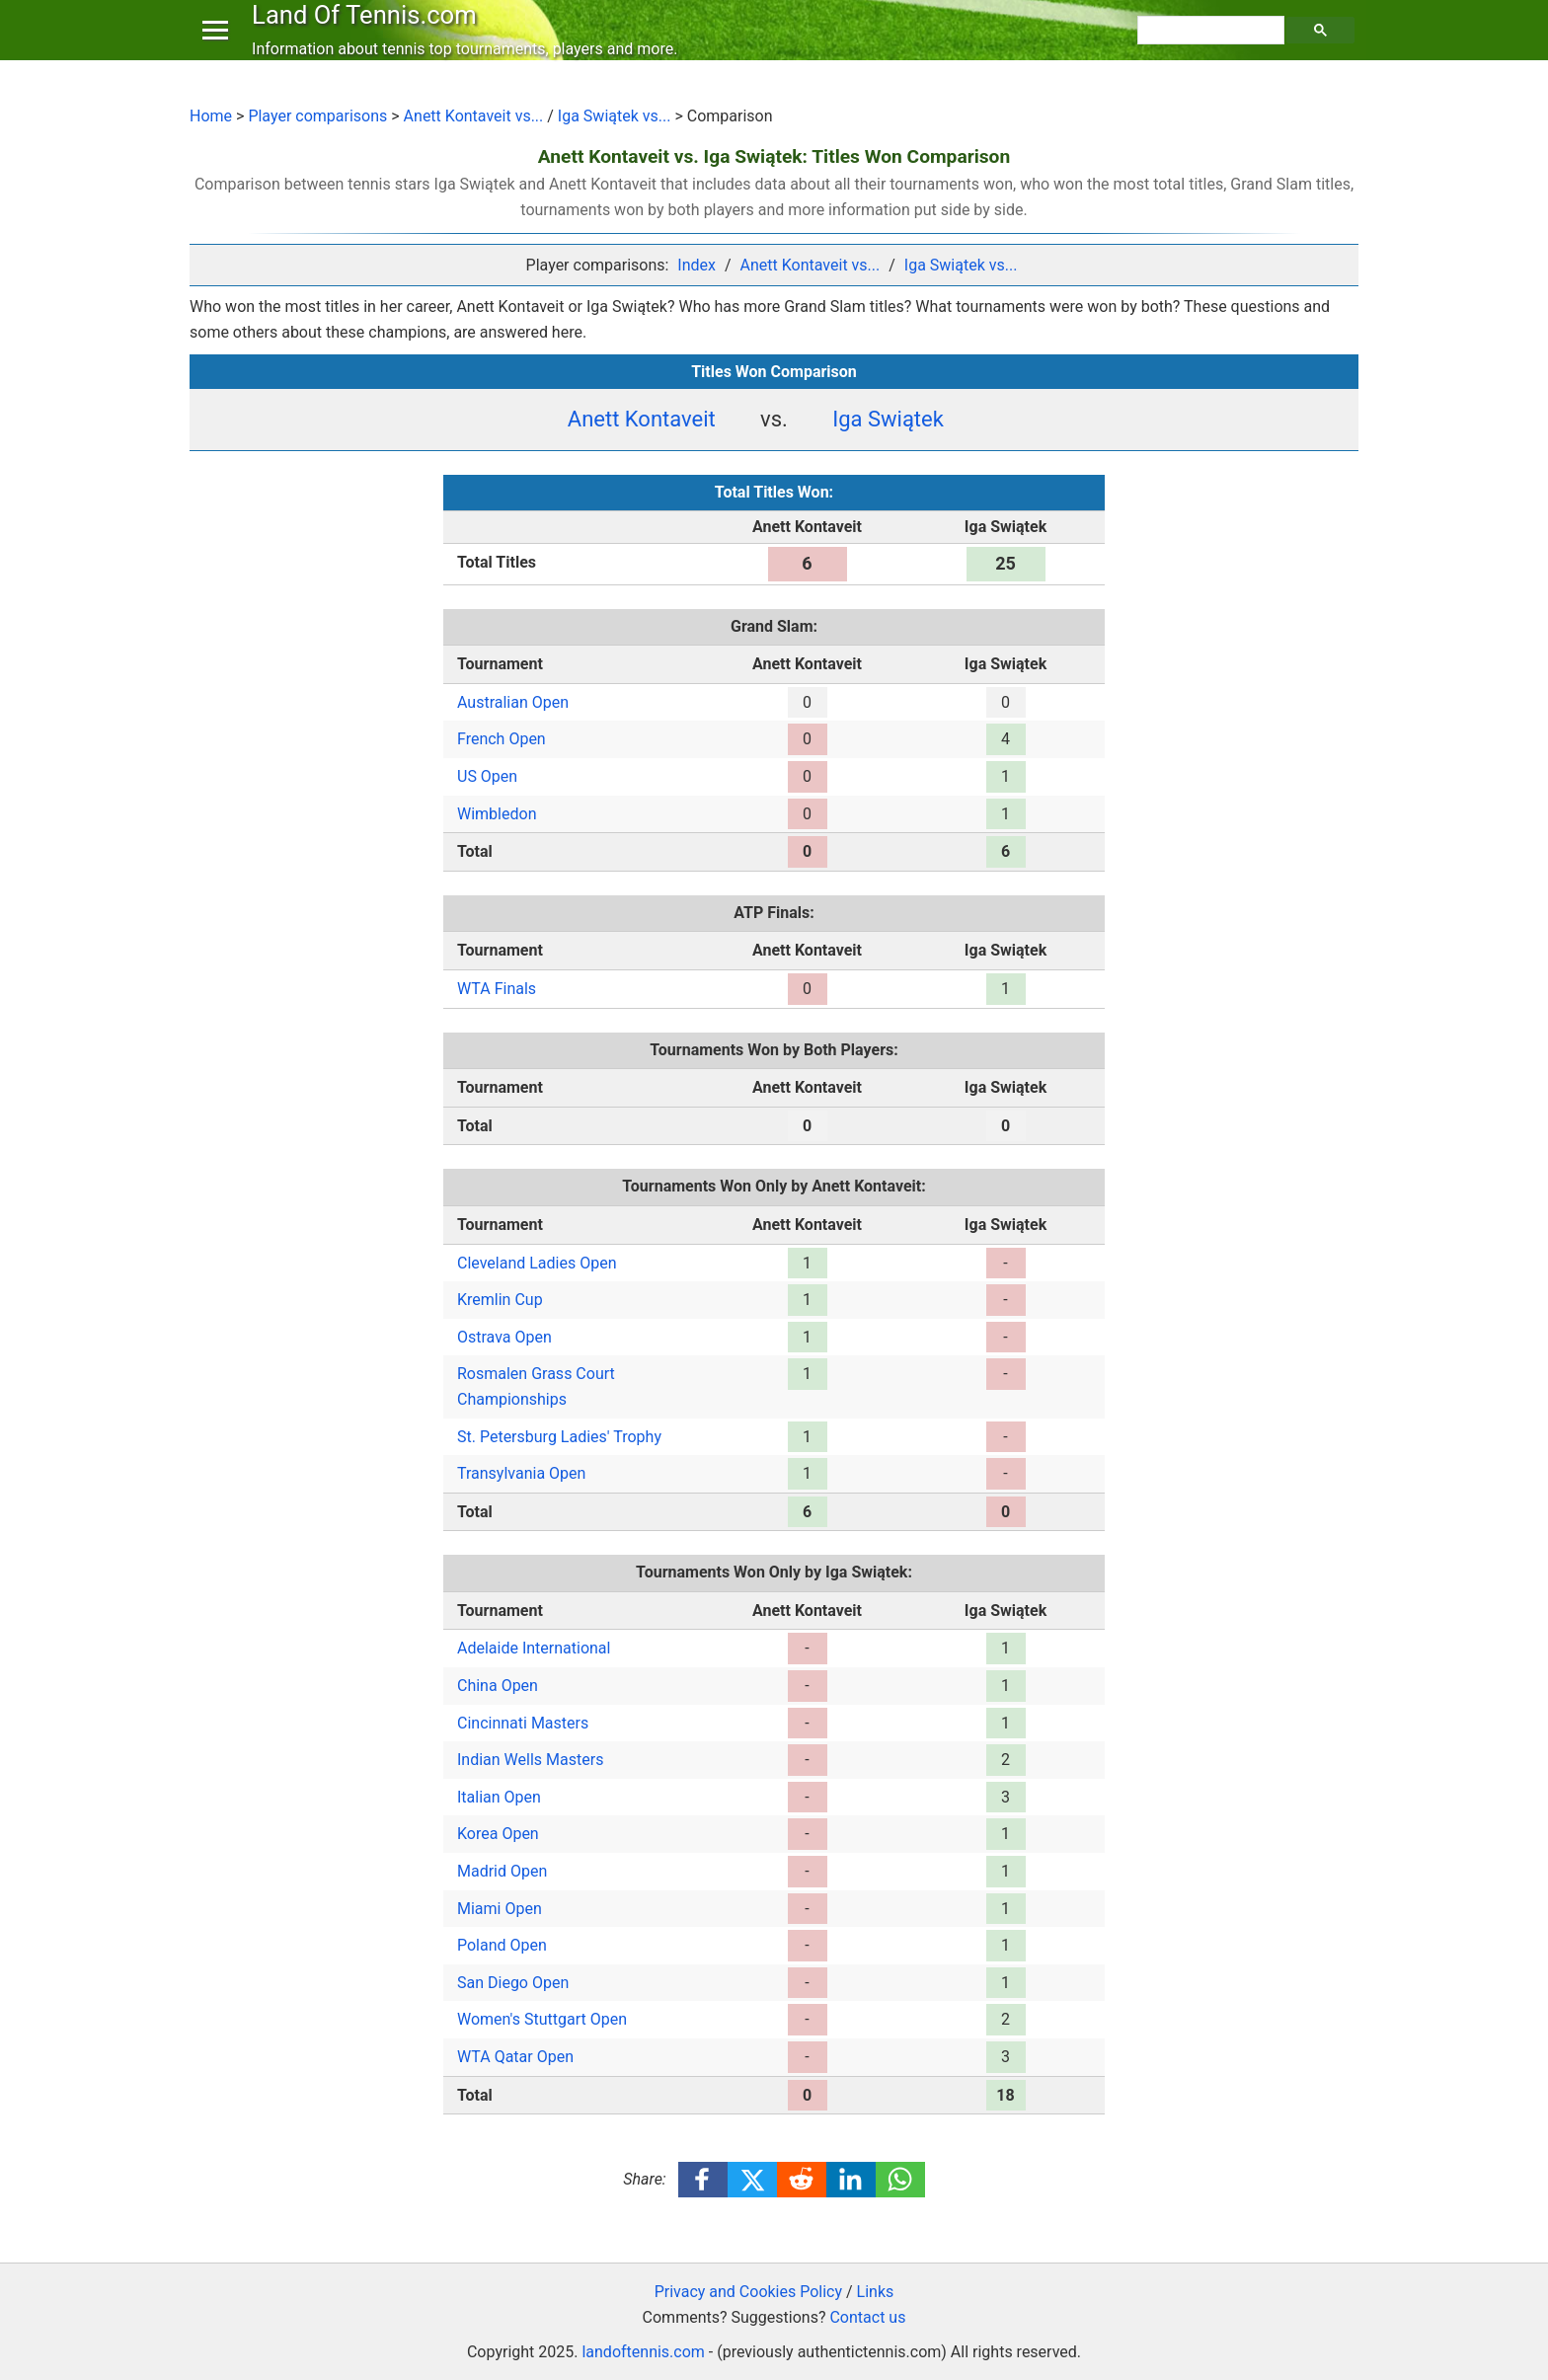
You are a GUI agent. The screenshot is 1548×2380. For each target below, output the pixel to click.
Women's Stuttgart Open (542, 2019)
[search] (1213, 50)
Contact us (867, 2317)
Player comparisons (317, 116)
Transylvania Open (521, 1473)
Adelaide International (533, 1648)
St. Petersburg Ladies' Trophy (559, 1436)
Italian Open (499, 1797)
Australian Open (513, 702)
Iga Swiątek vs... (614, 116)
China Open (497, 1685)
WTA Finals (496, 988)
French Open (501, 738)
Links (875, 2291)
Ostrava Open (504, 1337)
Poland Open (502, 1945)
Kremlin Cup (500, 1299)
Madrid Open (502, 1871)
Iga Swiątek (888, 419)
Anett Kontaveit (642, 419)
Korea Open (498, 1833)
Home (211, 116)
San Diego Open (513, 1982)
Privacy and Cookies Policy (748, 2291)
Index (696, 265)
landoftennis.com (642, 2351)
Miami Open (499, 1908)
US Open (487, 776)
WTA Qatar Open (515, 2056)
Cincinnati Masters (522, 1723)
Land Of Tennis (369, 33)
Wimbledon (496, 814)
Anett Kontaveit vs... (474, 116)
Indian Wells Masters (530, 1759)
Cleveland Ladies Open (537, 1263)
